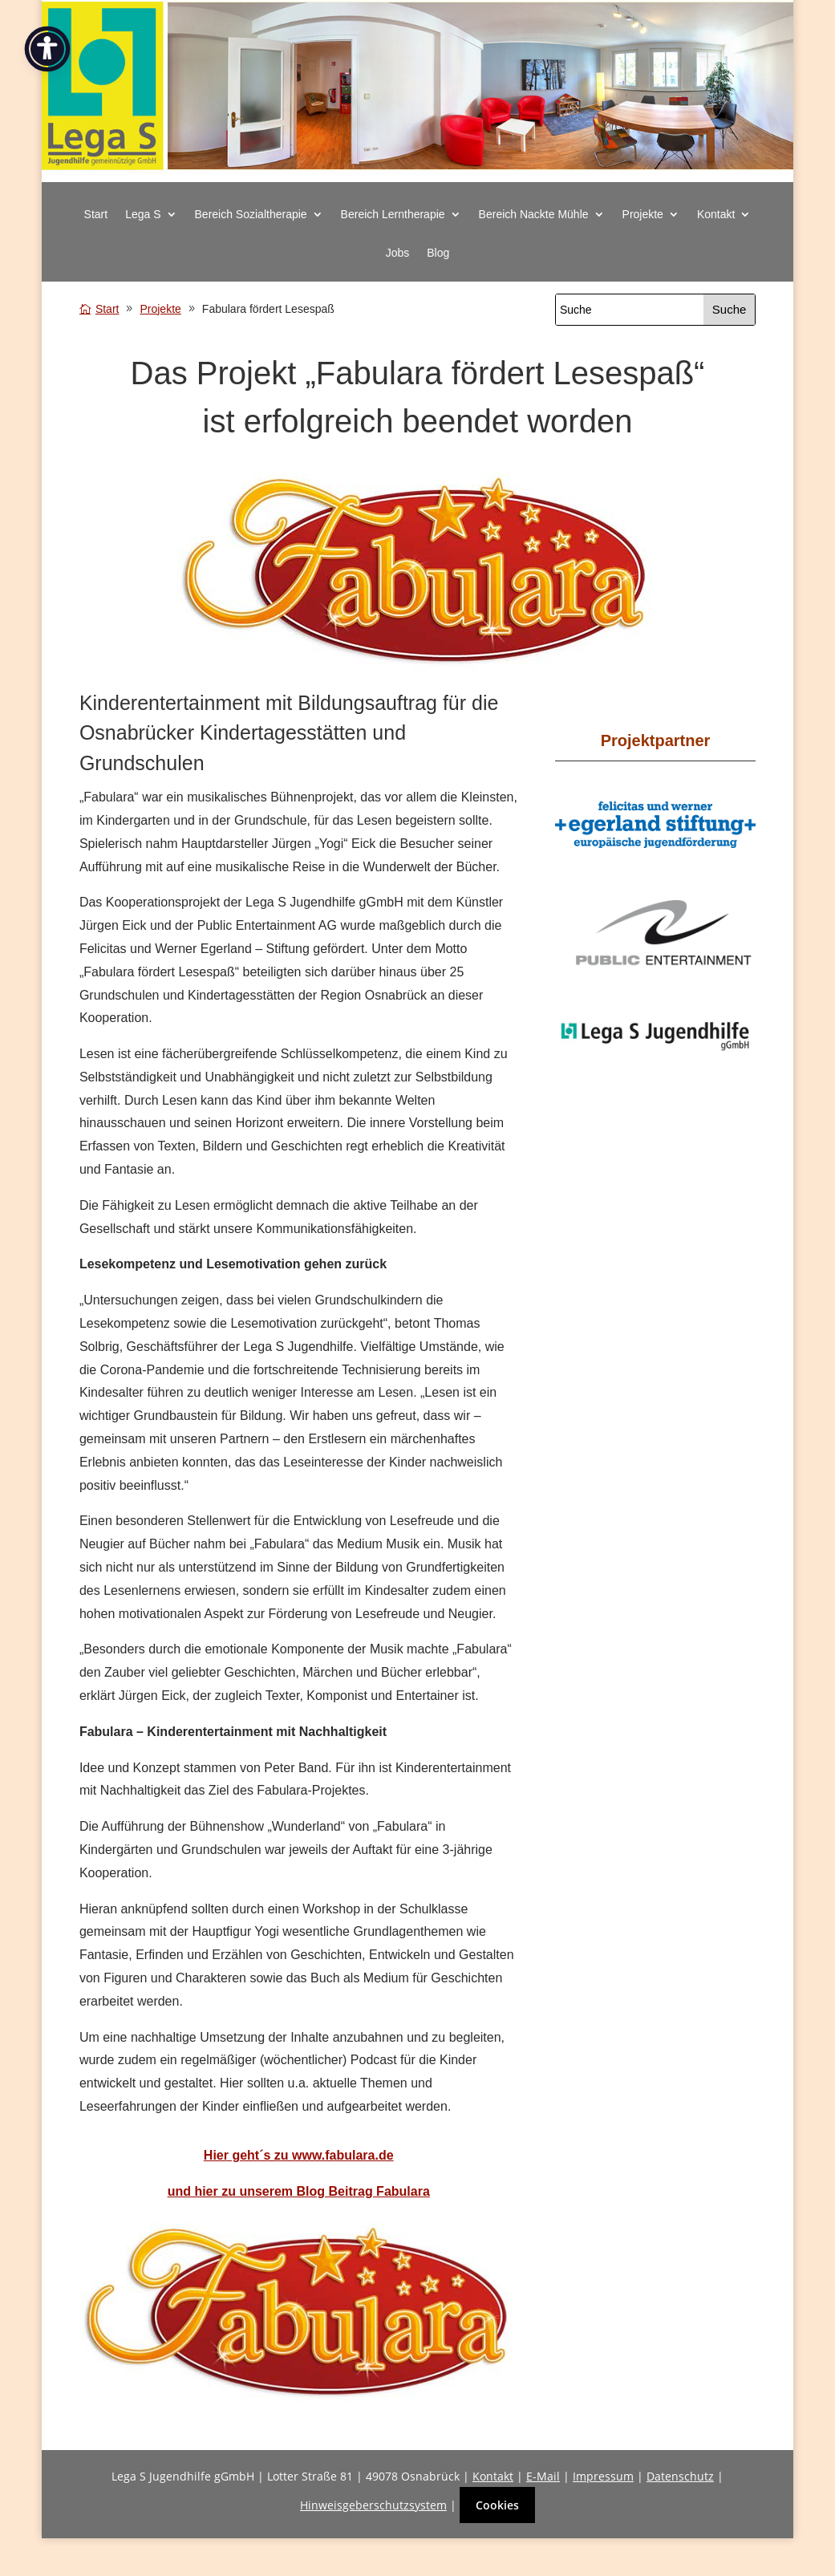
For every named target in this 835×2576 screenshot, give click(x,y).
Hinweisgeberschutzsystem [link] (373, 2505)
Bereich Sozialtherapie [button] (251, 215)
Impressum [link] (603, 2476)
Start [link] (96, 215)
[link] (417, 174)
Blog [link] (438, 253)
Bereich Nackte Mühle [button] (534, 215)
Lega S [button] (142, 215)
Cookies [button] (497, 2505)
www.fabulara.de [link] (343, 2155)
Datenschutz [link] (680, 2476)
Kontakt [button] (716, 215)
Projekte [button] (642, 215)
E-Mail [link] (543, 2476)
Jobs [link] (398, 253)
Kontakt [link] (492, 2476)
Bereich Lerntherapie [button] (393, 215)
